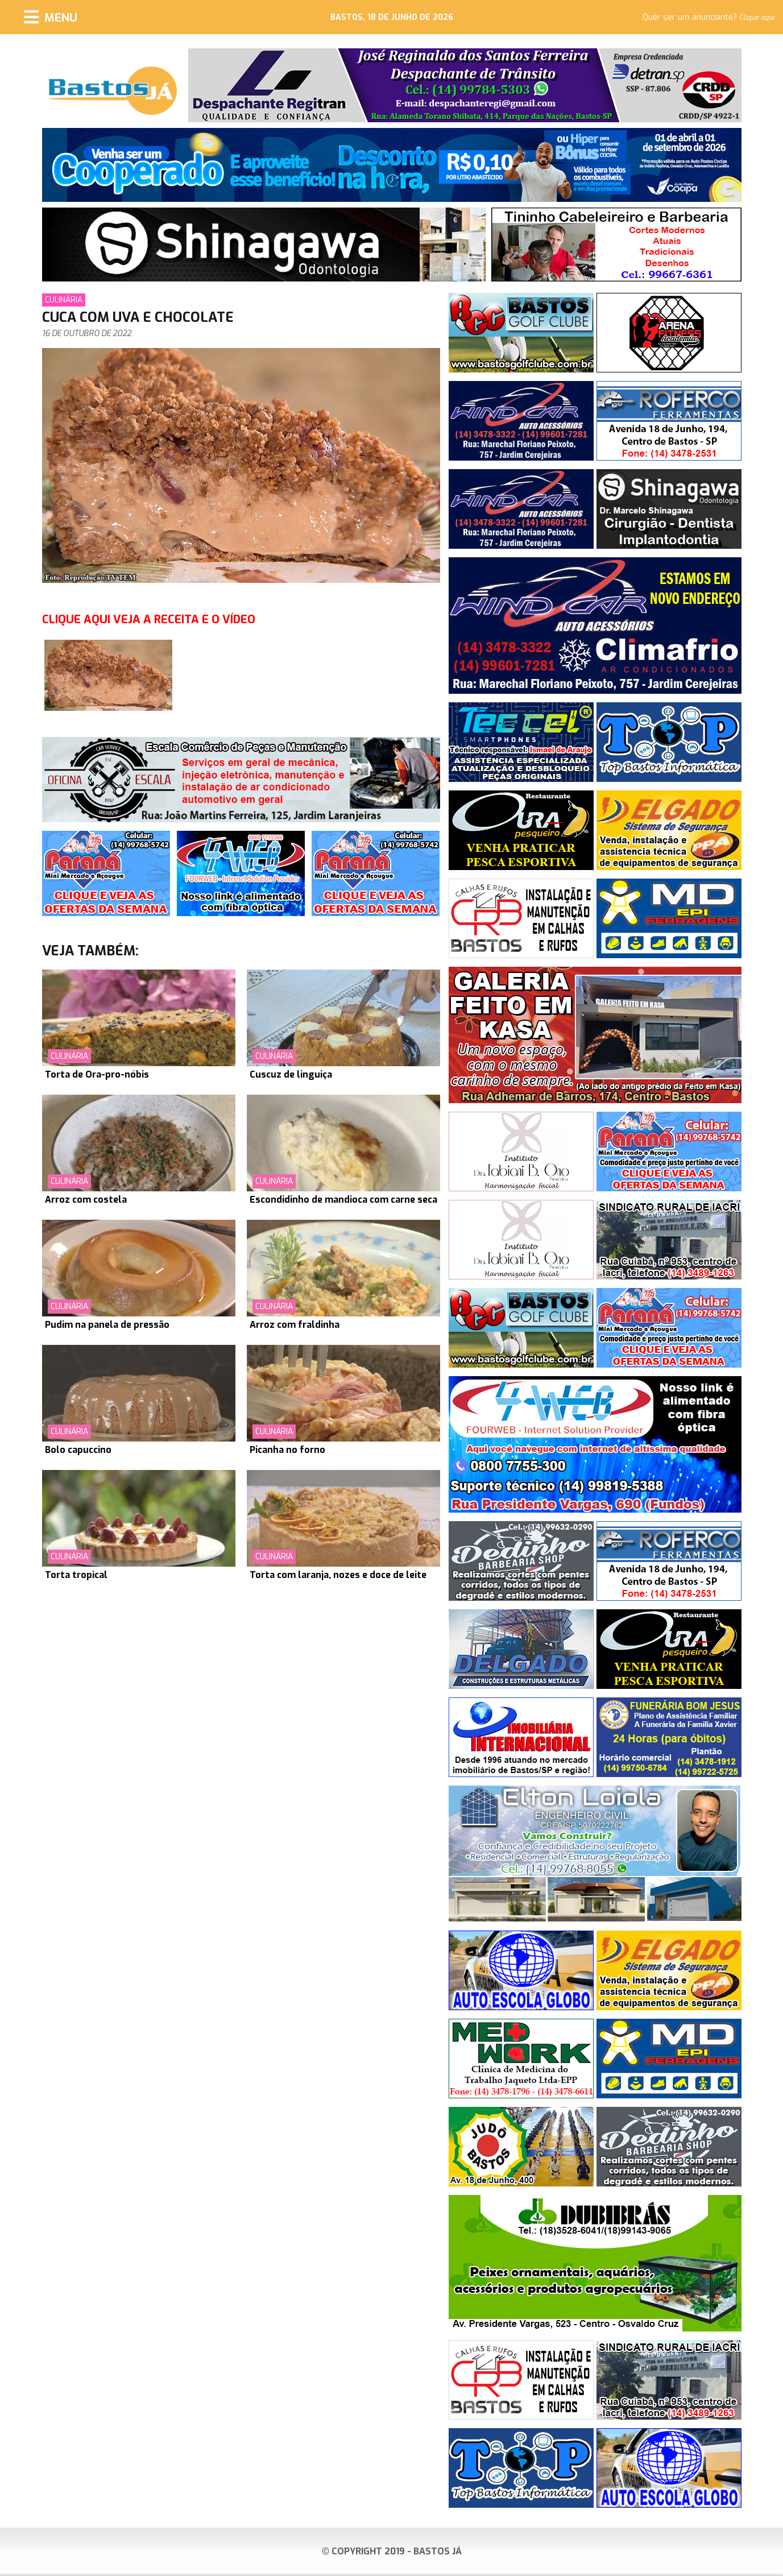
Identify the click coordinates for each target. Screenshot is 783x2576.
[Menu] (50, 17)
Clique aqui (756, 17)
